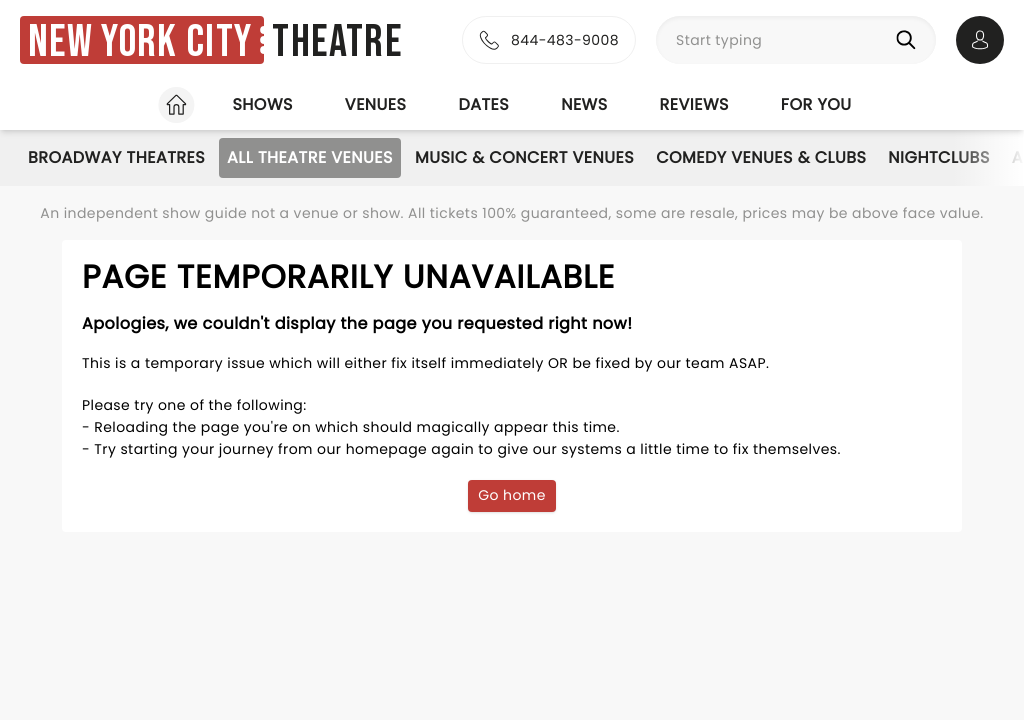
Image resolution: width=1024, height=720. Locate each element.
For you (816, 104)
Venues (376, 104)
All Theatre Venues (310, 157)
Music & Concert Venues (524, 157)
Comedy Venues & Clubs (761, 157)
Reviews (694, 104)
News (584, 104)
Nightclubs (938, 157)
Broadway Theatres (116, 157)
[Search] (910, 40)
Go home (512, 495)
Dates (483, 104)
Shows (262, 104)
